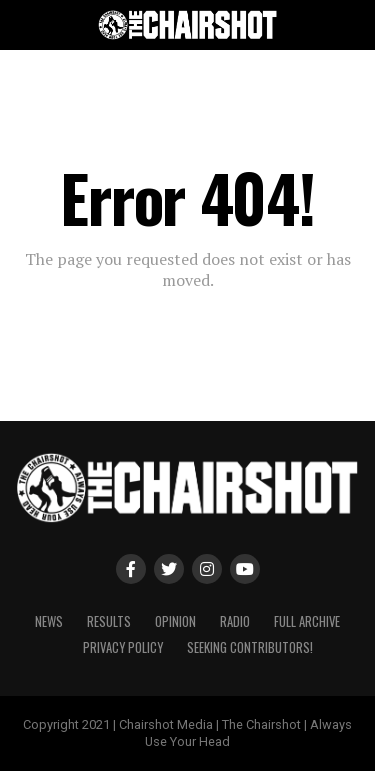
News (49, 621)
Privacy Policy (123, 647)
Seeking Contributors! (250, 647)
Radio (235, 621)
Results (109, 621)
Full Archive (307, 621)
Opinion (175, 621)
